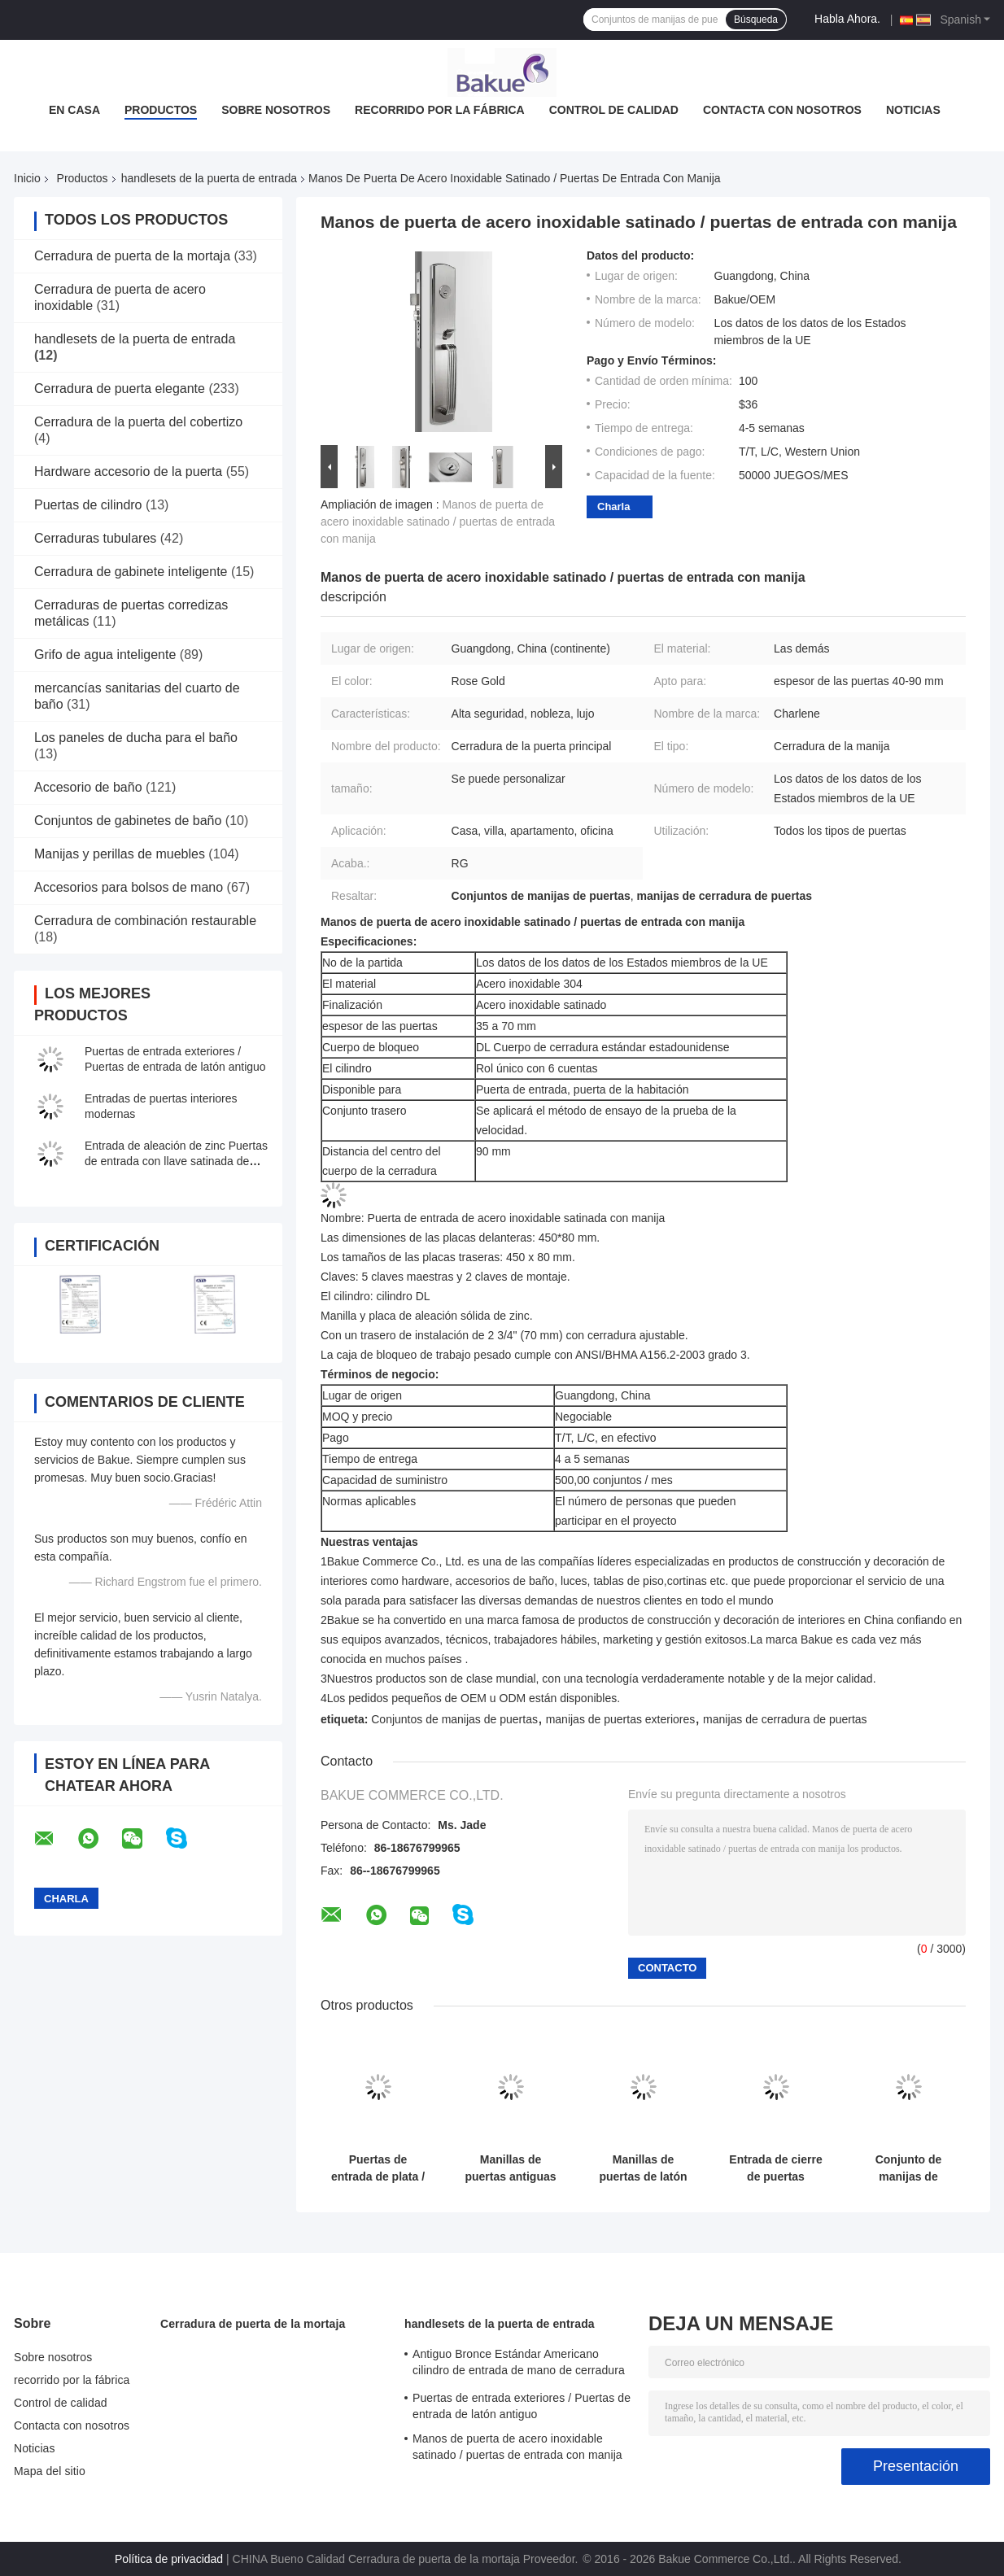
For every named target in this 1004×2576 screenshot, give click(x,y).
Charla (613, 506)
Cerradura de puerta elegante (119, 388)
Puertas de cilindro (88, 505)
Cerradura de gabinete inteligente (131, 572)
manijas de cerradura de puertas (785, 1719)
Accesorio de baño (88, 787)
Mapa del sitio (49, 2471)
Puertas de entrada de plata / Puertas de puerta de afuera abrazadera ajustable (378, 2168)
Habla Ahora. (847, 18)
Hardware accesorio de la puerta (128, 471)
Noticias (913, 109)
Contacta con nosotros (782, 109)
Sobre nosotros (275, 109)
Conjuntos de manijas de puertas (454, 1719)
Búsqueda (756, 19)
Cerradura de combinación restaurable (145, 921)
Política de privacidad (169, 2558)
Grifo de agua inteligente (105, 654)
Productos (160, 109)
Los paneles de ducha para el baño (136, 737)
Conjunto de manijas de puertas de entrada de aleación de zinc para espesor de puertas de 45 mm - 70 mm (908, 2168)
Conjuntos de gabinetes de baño (127, 820)
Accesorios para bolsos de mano (128, 887)
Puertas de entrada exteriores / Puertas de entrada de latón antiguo (522, 2406)
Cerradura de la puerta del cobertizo (138, 422)
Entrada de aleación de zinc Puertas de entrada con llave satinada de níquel (176, 1161)
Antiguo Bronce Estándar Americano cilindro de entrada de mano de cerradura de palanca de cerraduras (519, 2364)
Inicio (27, 178)
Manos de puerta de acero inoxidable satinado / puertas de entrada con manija (438, 521)
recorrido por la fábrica (440, 109)
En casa (74, 109)
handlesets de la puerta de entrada (209, 178)
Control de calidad (614, 109)
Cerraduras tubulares (95, 538)
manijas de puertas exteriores (621, 1719)
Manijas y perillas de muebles (119, 854)
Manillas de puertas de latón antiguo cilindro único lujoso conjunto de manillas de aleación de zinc (643, 2168)
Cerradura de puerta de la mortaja (132, 256)
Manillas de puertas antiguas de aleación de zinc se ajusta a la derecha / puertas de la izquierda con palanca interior (510, 2168)
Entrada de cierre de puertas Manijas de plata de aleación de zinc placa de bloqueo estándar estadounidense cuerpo (775, 2168)
